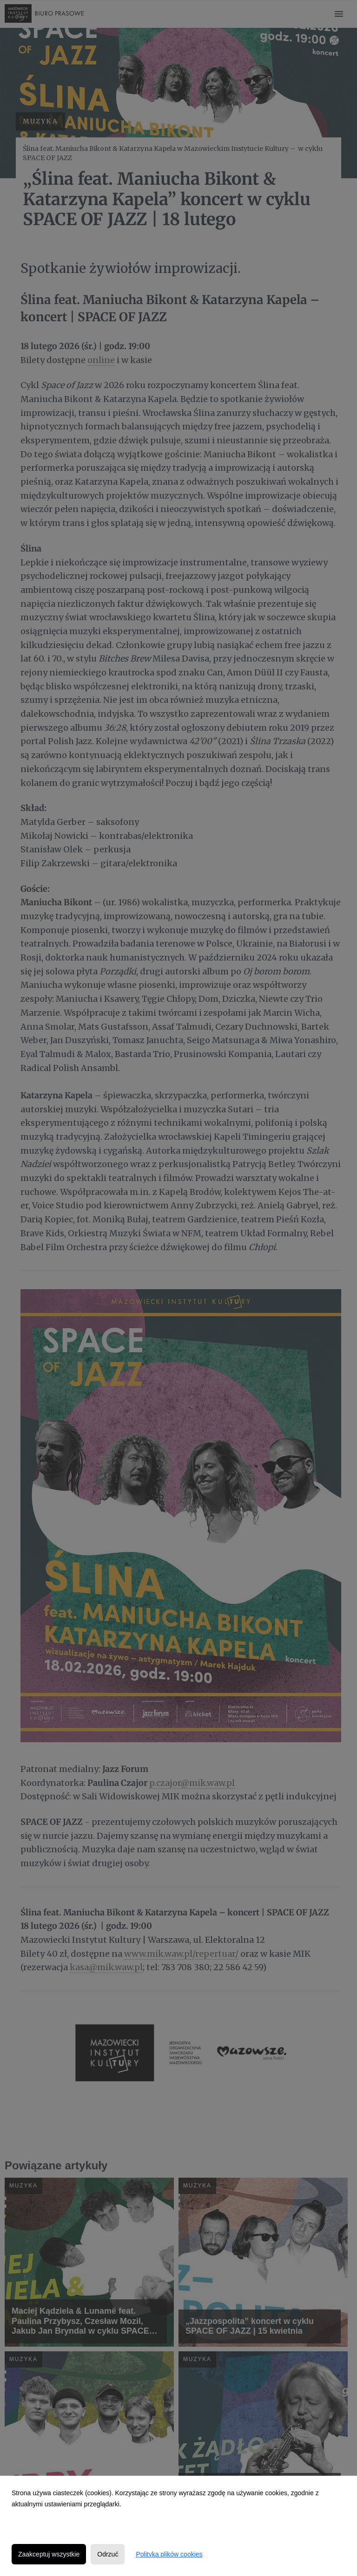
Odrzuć (107, 2554)
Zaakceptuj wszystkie (48, 2554)
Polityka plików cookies (169, 2554)
